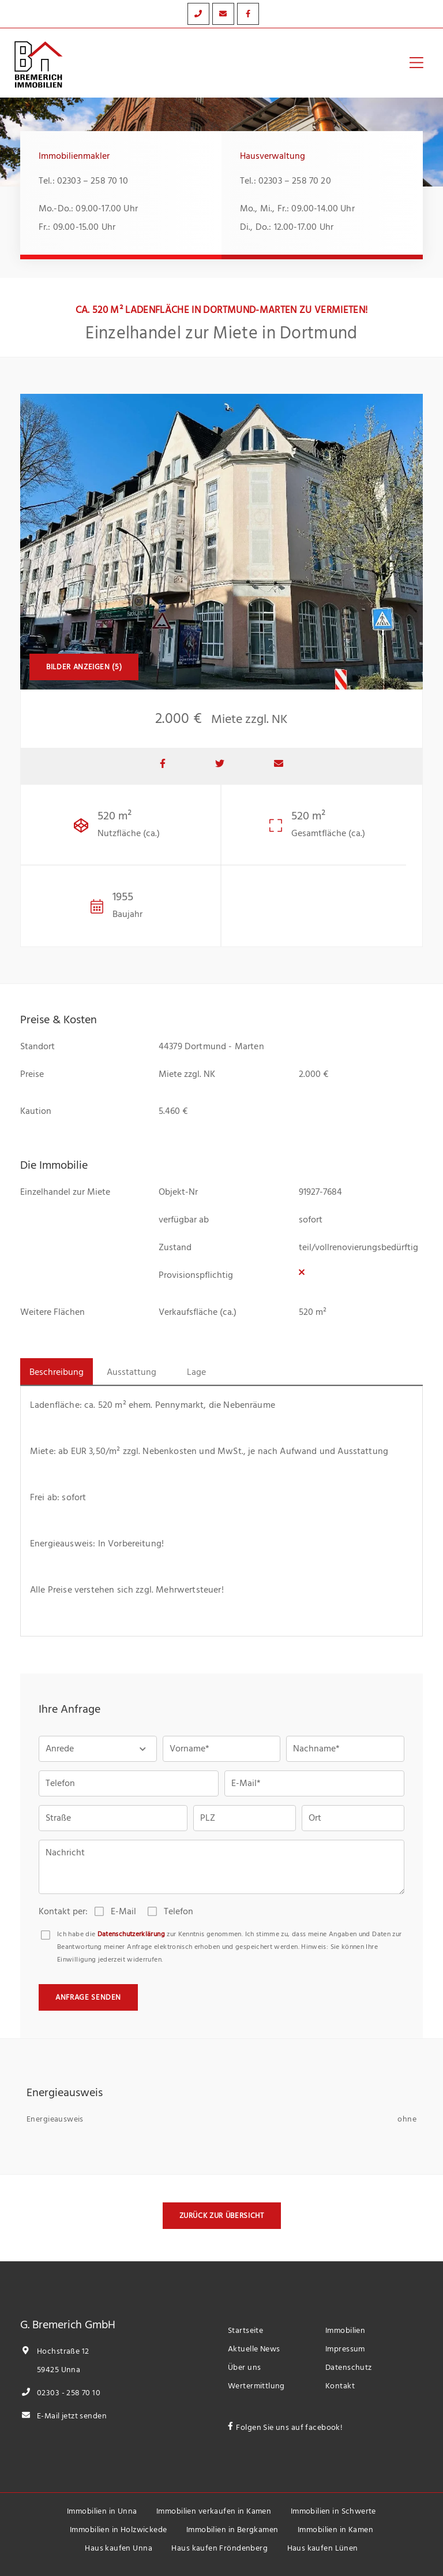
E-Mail (123, 1911)
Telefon (178, 1911)
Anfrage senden (88, 1997)
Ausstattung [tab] (131, 1372)
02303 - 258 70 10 (60, 2392)
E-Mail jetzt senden (63, 2415)
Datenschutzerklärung (131, 1934)
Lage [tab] (196, 1372)
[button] (98, 1749)
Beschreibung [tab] (56, 1372)
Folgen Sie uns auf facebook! (289, 2427)
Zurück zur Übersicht (221, 2215)
